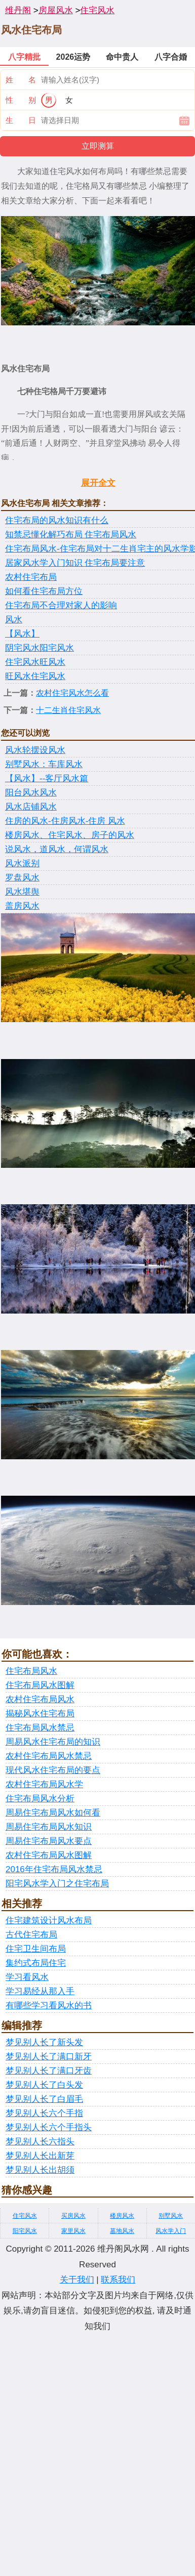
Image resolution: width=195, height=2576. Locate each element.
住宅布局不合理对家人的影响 (61, 605)
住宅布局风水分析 (40, 1798)
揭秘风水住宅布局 (40, 1713)
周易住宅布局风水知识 (49, 1827)
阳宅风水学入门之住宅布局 (57, 1883)
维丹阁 (18, 10)
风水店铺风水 (31, 807)
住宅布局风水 (31, 1671)
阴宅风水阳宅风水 (39, 648)
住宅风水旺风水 (35, 662)
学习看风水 (27, 1977)
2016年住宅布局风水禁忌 (54, 1869)
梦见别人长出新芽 (40, 2156)
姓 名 (21, 79)
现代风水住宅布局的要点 (53, 1770)
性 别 (21, 100)
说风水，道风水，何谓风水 (56, 849)
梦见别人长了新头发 (44, 2042)
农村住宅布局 (31, 577)
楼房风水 (122, 2215)
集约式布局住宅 (36, 1963)
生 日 (21, 120)
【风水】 (22, 634)
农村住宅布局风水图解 (49, 1855)
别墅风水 (171, 2215)
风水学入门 (170, 2230)
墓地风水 (122, 2230)
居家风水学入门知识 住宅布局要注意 (75, 563)
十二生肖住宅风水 (68, 710)
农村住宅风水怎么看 (72, 693)
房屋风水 (55, 10)
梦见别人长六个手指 (44, 2113)
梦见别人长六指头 (40, 2141)
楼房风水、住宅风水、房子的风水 (69, 835)
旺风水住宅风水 (35, 676)
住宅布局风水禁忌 (40, 1728)
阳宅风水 (25, 2230)
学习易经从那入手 (40, 1991)
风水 (13, 619)
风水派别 (22, 863)
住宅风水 (97, 10)
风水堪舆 (22, 892)
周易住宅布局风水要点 (49, 1841)
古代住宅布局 (31, 1934)
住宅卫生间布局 (36, 1949)
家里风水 (73, 2230)
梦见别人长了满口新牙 (49, 2056)
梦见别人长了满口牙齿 (49, 2071)
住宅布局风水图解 (40, 1685)
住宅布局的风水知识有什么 (56, 520)
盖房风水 (22, 906)
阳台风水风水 (31, 792)
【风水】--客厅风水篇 (46, 778)
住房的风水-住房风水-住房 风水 (65, 821)
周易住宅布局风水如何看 (53, 1813)
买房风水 (73, 2215)
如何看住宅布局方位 (44, 591)
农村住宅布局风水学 (44, 1784)
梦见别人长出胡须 (40, 2170)
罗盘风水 (22, 877)
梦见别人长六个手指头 (49, 2127)
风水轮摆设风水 (35, 750)
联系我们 (118, 2280)
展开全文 (98, 483)
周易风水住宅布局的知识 (53, 1742)
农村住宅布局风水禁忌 (49, 1756)
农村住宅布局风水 (40, 1699)
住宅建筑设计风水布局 (49, 1920)
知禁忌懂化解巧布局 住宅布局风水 (70, 534)
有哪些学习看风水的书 (49, 2005)
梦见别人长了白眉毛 (44, 2099)
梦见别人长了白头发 (44, 2085)
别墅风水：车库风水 (44, 764)
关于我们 (77, 2280)
